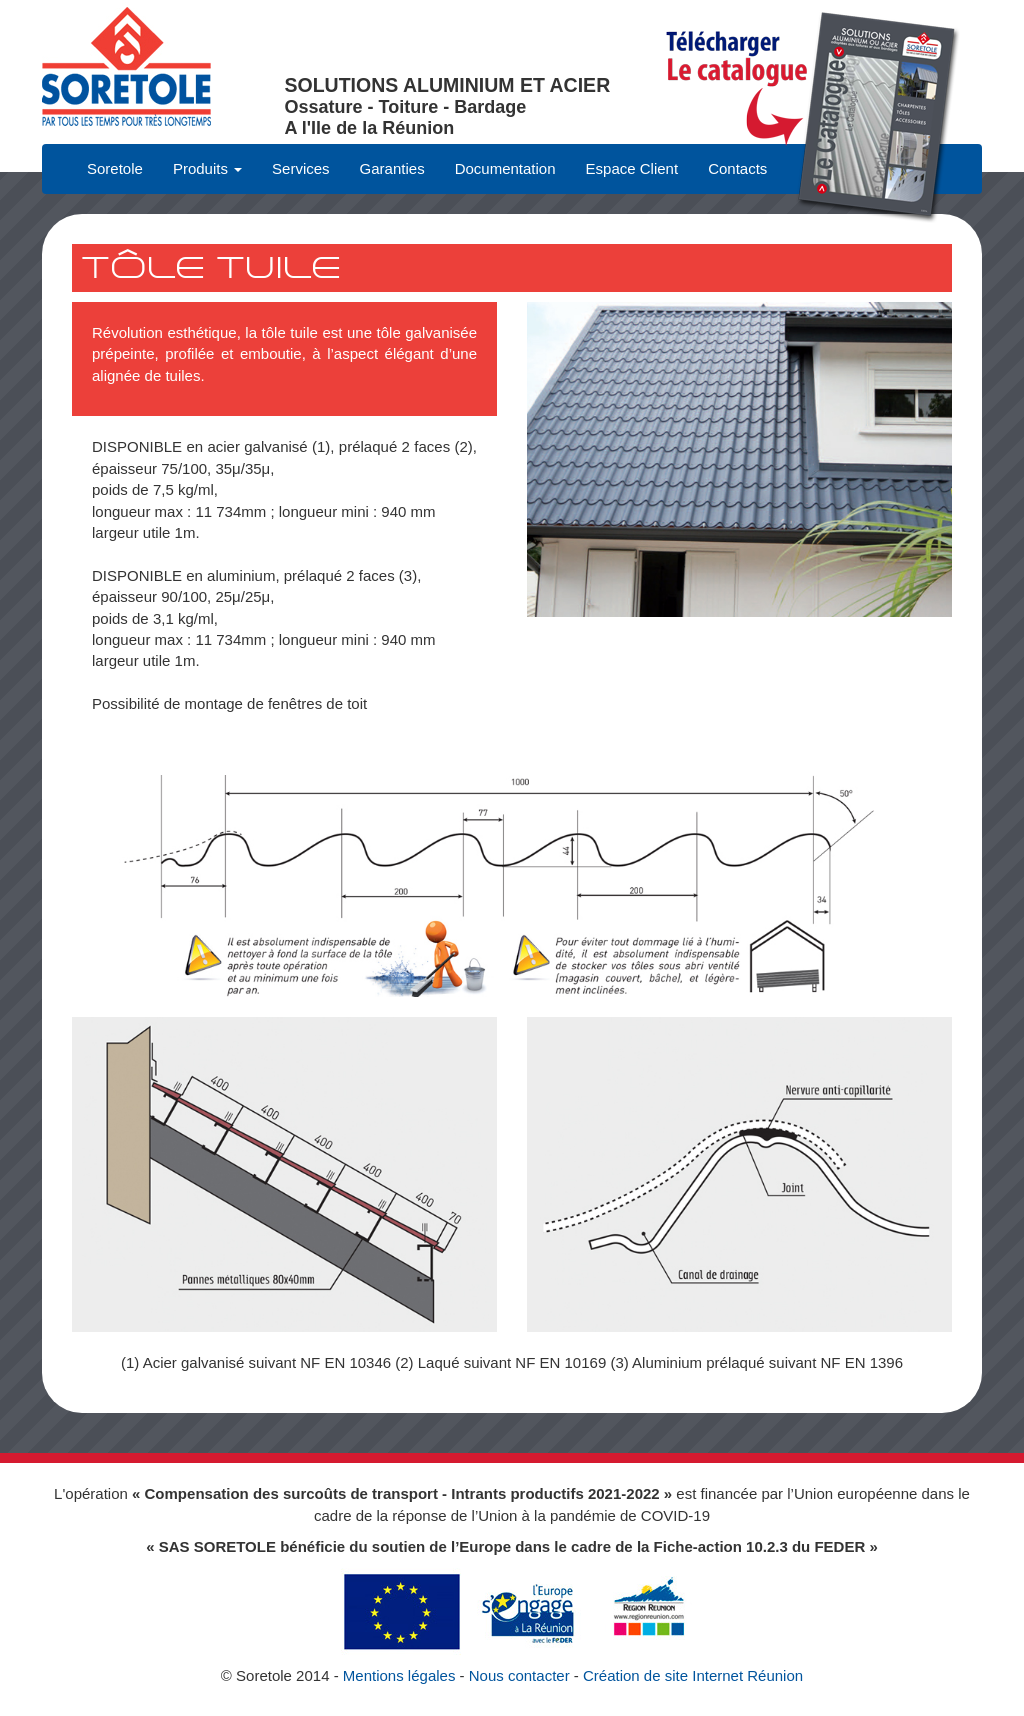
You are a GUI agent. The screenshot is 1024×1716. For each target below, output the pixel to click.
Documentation (505, 168)
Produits (207, 168)
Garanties (392, 168)
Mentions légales (399, 1675)
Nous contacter (519, 1675)
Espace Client (632, 168)
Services (301, 168)
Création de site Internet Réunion (693, 1675)
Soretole (115, 168)
